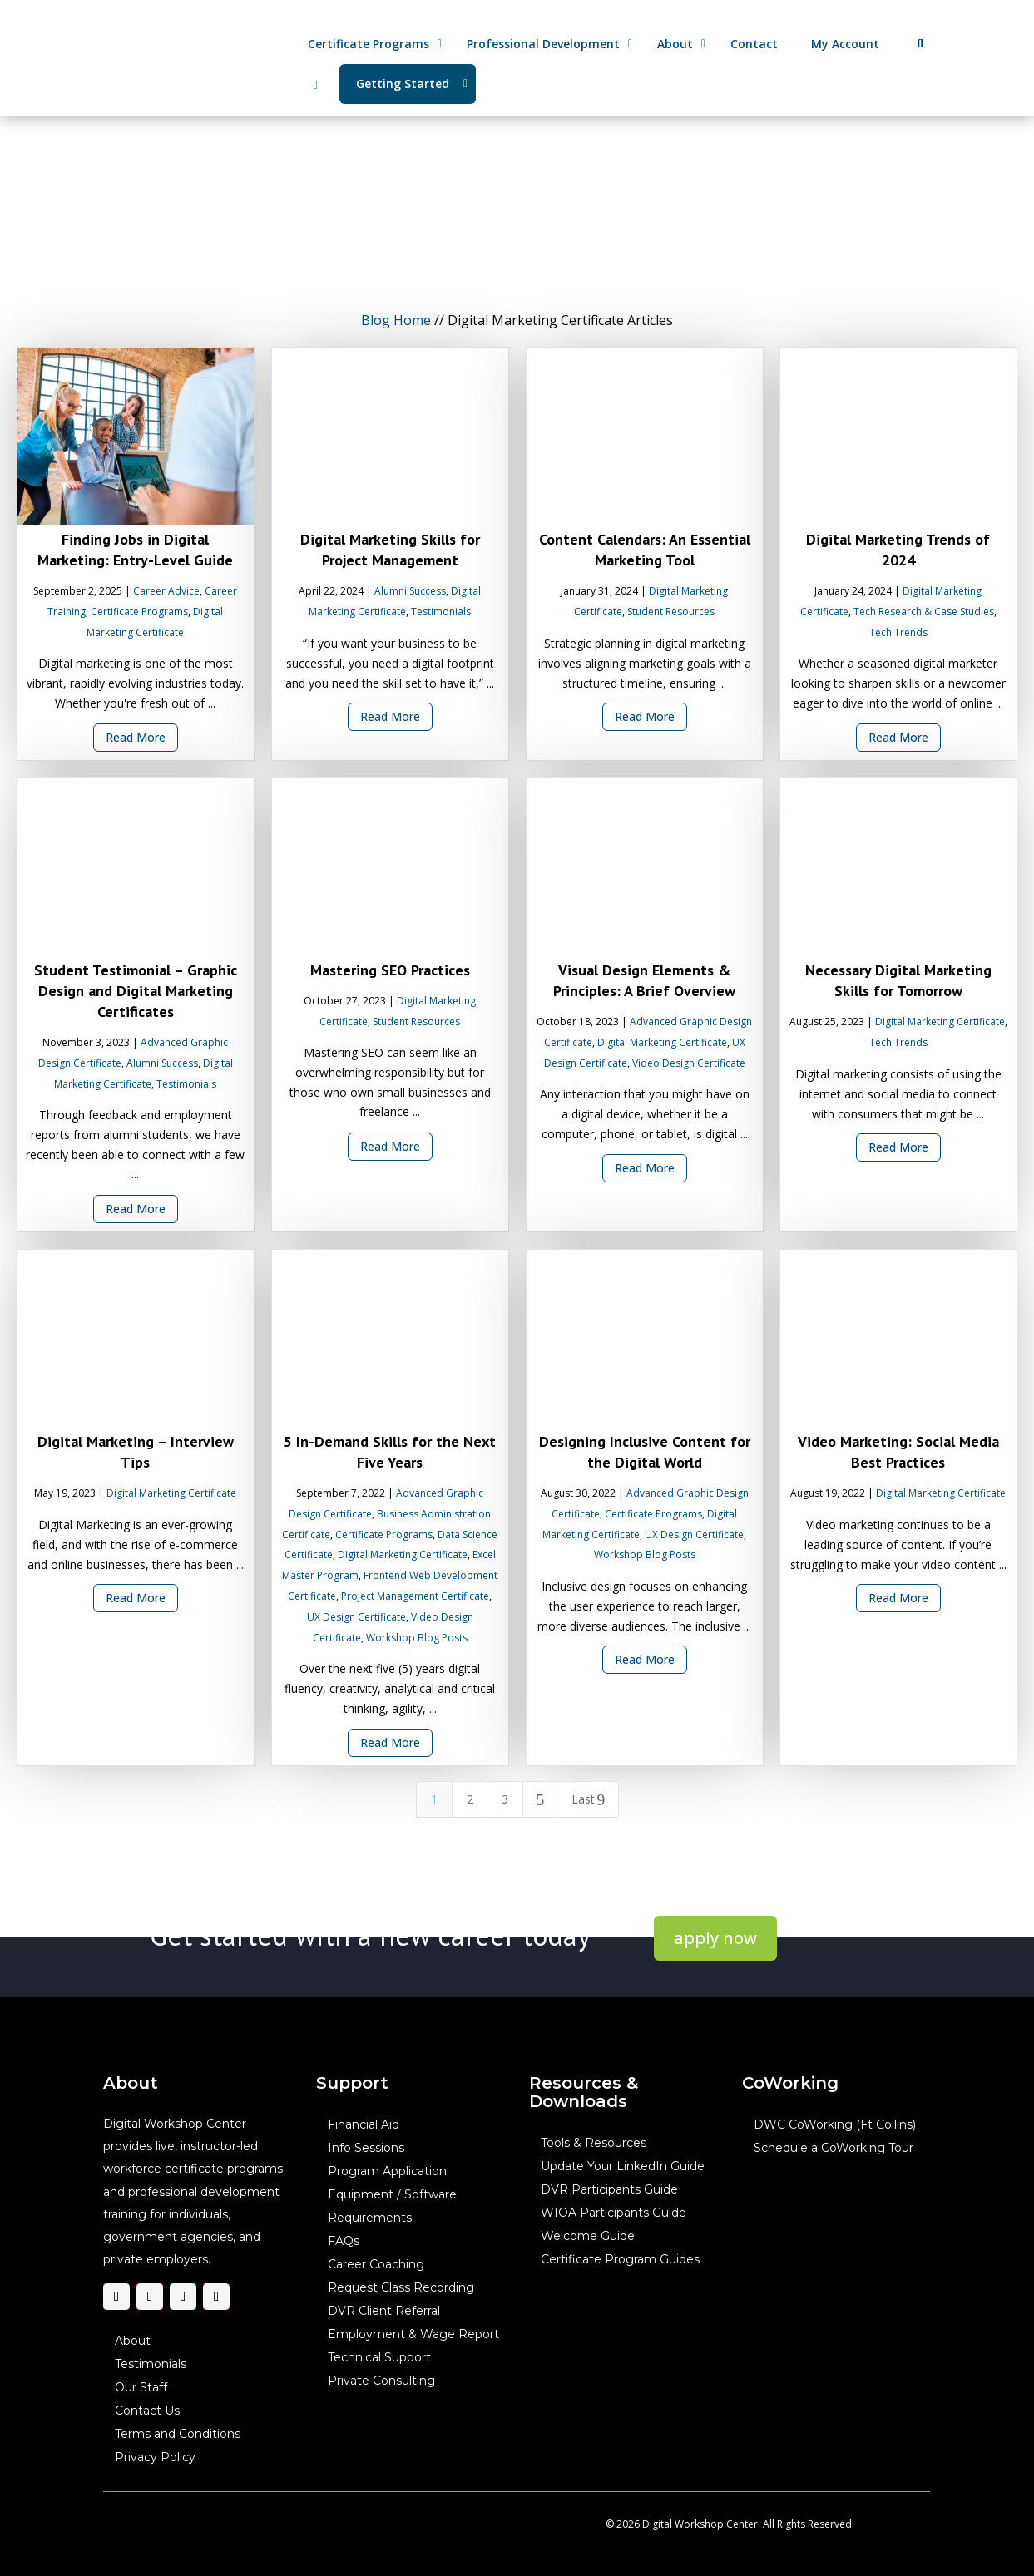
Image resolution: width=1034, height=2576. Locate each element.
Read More (136, 737)
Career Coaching (376, 2265)
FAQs (343, 2241)
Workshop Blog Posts (417, 1638)
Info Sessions (366, 2148)
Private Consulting (381, 2381)
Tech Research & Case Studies (923, 612)
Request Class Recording (401, 2288)
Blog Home (396, 320)
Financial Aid (363, 2125)
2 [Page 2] (469, 1799)
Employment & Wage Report (413, 2334)
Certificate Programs (139, 612)
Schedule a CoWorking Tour (833, 2148)
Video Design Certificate (688, 1063)
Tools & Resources (593, 2143)
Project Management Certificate (415, 1596)
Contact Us (147, 2411)
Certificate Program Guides (620, 2260)
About (133, 2341)
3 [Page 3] (505, 1799)
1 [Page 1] (434, 1799)
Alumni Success (410, 591)
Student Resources (671, 612)
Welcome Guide (588, 2236)
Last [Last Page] (588, 1800)
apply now (715, 1938)
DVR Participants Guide (609, 2190)
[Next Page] (540, 1799)
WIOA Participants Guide (613, 2213)
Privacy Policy (155, 2457)
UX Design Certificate (356, 1617)
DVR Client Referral (384, 2311)
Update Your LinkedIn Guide (623, 2166)
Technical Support (379, 2358)
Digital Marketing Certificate (661, 1042)
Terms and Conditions (177, 2434)
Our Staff (141, 2388)
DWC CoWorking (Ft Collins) (835, 2125)
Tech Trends (898, 632)
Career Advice (166, 591)
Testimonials (441, 612)
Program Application (387, 2171)
